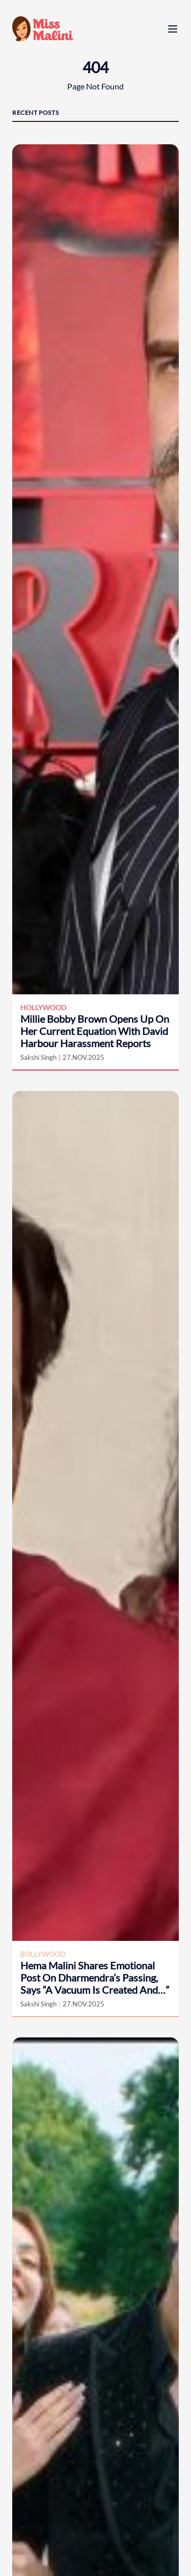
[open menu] (173, 29)
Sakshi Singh (38, 1057)
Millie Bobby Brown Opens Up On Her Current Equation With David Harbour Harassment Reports (94, 1031)
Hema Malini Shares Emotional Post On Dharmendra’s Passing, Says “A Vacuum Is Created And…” (94, 1977)
